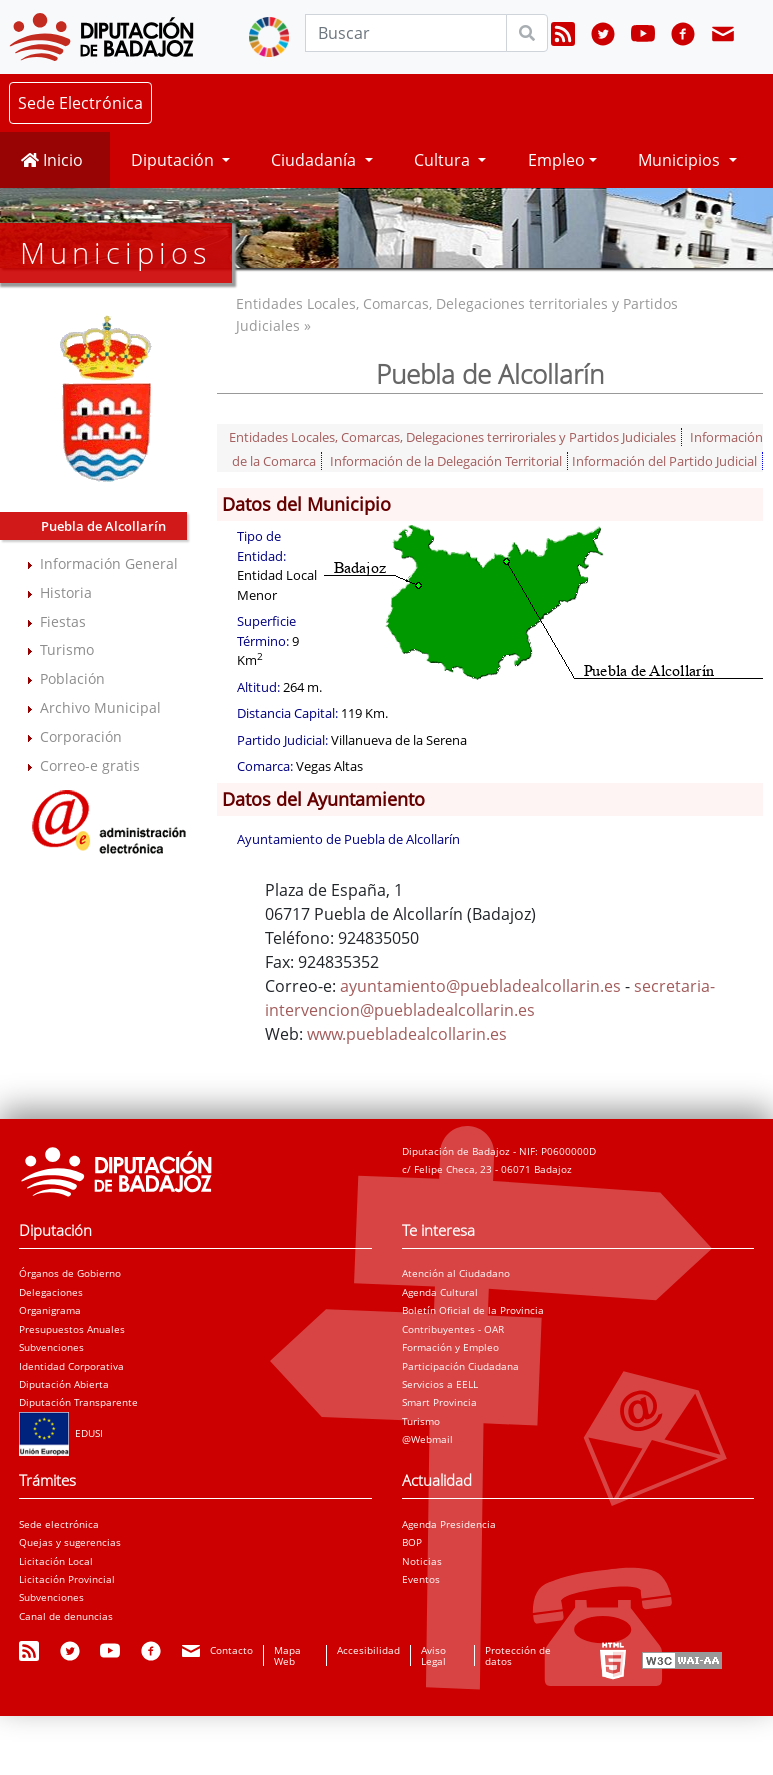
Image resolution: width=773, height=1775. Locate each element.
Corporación (81, 736)
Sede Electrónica (80, 103)
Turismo (67, 649)
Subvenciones (51, 1347)
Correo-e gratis (90, 765)
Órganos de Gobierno (70, 1273)
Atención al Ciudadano (456, 1273)
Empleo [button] (556, 160)
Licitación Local (56, 1561)
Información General (109, 563)
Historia (66, 592)
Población (72, 678)
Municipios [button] (681, 160)
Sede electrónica (59, 1524)
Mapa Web (287, 1655)
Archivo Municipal (100, 707)
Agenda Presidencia (449, 1524)
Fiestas (63, 621)
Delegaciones (51, 1292)
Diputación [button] (174, 160)
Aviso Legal (433, 1655)
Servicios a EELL (440, 1384)
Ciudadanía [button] (315, 160)
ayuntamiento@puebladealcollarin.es (480, 986)
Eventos (421, 1579)
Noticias (422, 1561)
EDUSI (61, 1433)
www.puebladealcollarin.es (407, 1034)
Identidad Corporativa (71, 1366)
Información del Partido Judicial (664, 461)
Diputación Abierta (64, 1384)
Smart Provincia (439, 1402)
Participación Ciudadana (460, 1366)
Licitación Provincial (67, 1579)
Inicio (52, 160)
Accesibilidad (368, 1650)
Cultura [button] (444, 160)
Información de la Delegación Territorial (446, 461)
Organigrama (50, 1310)
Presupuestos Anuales (72, 1329)
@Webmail (427, 1439)
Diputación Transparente (78, 1402)
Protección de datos (518, 1655)
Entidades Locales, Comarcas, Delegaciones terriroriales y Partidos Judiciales (452, 437)
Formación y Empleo (450, 1347)
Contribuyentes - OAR (453, 1329)
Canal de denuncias (66, 1616)
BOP (412, 1542)
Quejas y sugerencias (70, 1542)
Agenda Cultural (440, 1292)
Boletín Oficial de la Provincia (473, 1310)
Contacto (231, 1650)
